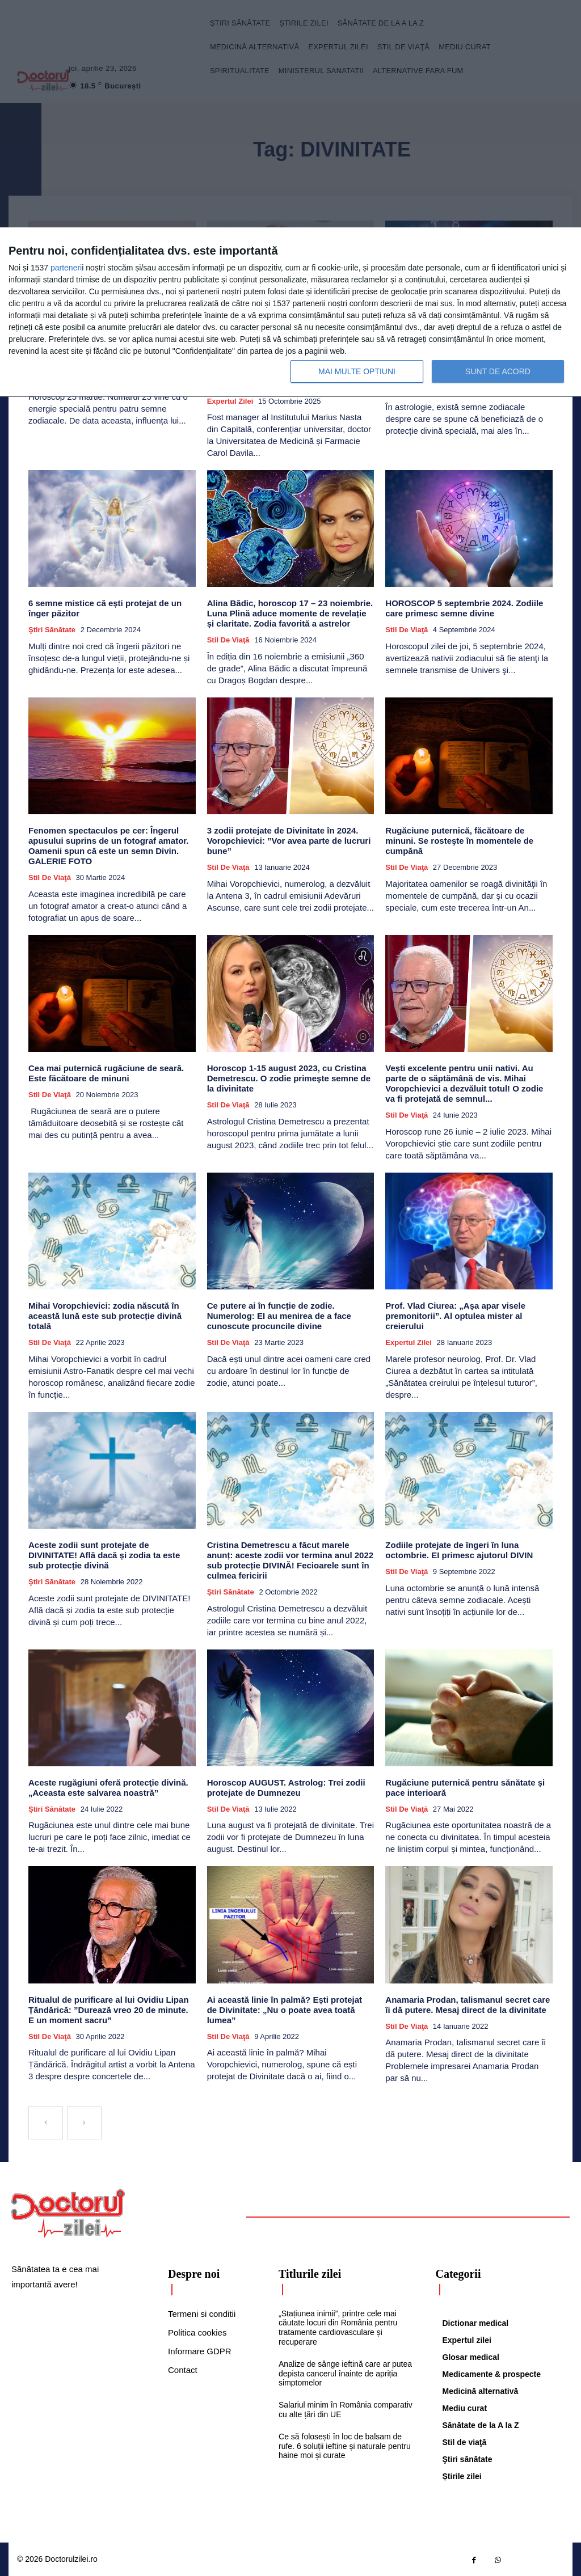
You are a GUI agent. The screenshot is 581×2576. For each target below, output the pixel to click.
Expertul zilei (230, 400)
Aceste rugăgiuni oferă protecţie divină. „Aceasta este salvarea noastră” (108, 1787)
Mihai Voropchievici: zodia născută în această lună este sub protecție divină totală (105, 1316)
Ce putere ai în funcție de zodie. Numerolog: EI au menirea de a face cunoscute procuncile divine (279, 1316)
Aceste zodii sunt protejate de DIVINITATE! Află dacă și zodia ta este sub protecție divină (104, 1555)
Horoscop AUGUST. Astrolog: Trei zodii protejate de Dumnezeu (286, 1787)
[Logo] (68, 2213)
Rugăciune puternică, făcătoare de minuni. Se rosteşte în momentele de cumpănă (459, 841)
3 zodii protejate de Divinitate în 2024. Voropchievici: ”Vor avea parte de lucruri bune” (289, 841)
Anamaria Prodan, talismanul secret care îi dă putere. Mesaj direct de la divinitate (467, 2004)
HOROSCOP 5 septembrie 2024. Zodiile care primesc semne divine (464, 608)
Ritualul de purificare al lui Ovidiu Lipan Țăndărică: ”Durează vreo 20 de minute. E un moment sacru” (108, 2009)
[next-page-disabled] (84, 2123)
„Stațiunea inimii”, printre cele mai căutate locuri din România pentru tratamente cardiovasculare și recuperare (338, 2327)
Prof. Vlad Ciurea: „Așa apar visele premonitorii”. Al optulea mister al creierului (455, 1316)
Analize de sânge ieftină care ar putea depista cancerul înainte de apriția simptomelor (345, 2373)
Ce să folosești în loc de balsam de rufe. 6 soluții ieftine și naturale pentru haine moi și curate (345, 2445)
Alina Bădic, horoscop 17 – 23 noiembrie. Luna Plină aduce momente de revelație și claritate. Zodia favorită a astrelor (290, 613)
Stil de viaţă (228, 640)
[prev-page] (45, 2123)
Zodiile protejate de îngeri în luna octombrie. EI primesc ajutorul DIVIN (459, 1550)
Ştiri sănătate (51, 629)
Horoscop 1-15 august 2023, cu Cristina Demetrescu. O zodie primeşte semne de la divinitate (289, 1078)
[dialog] (290, 312)
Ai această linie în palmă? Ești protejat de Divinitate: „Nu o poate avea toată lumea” (284, 2009)
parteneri (66, 268)
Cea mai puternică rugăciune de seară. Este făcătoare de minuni (106, 1073)
